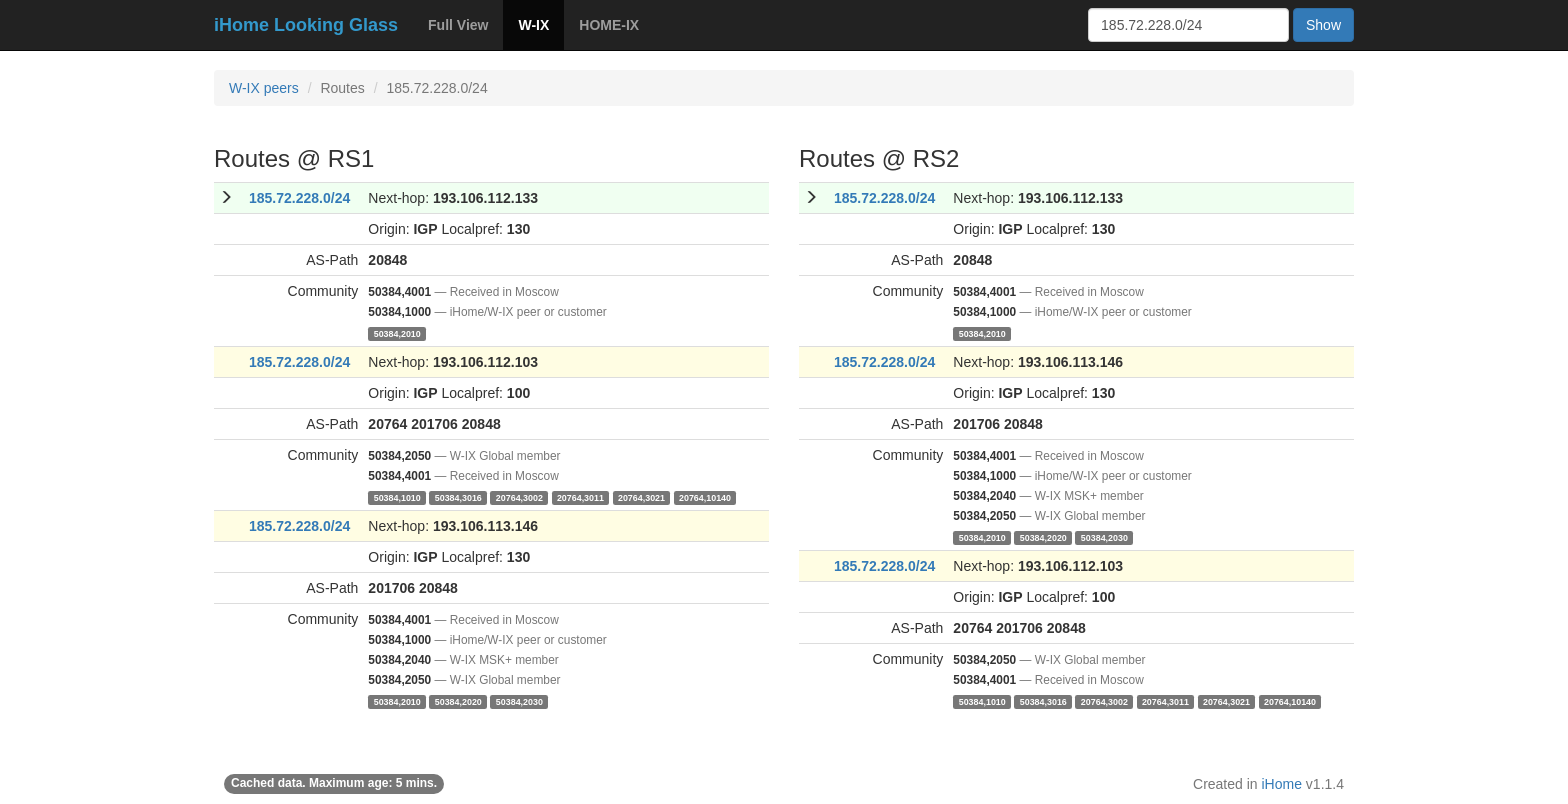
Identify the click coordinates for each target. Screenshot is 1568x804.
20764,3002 (519, 497)
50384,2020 (458, 701)
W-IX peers (264, 88)
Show (1323, 25)
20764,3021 (641, 497)
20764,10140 (705, 497)
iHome (1282, 784)
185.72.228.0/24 (299, 198)
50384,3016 (458, 497)
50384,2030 (519, 701)
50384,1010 (397, 497)
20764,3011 (580, 497)
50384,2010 (397, 333)
